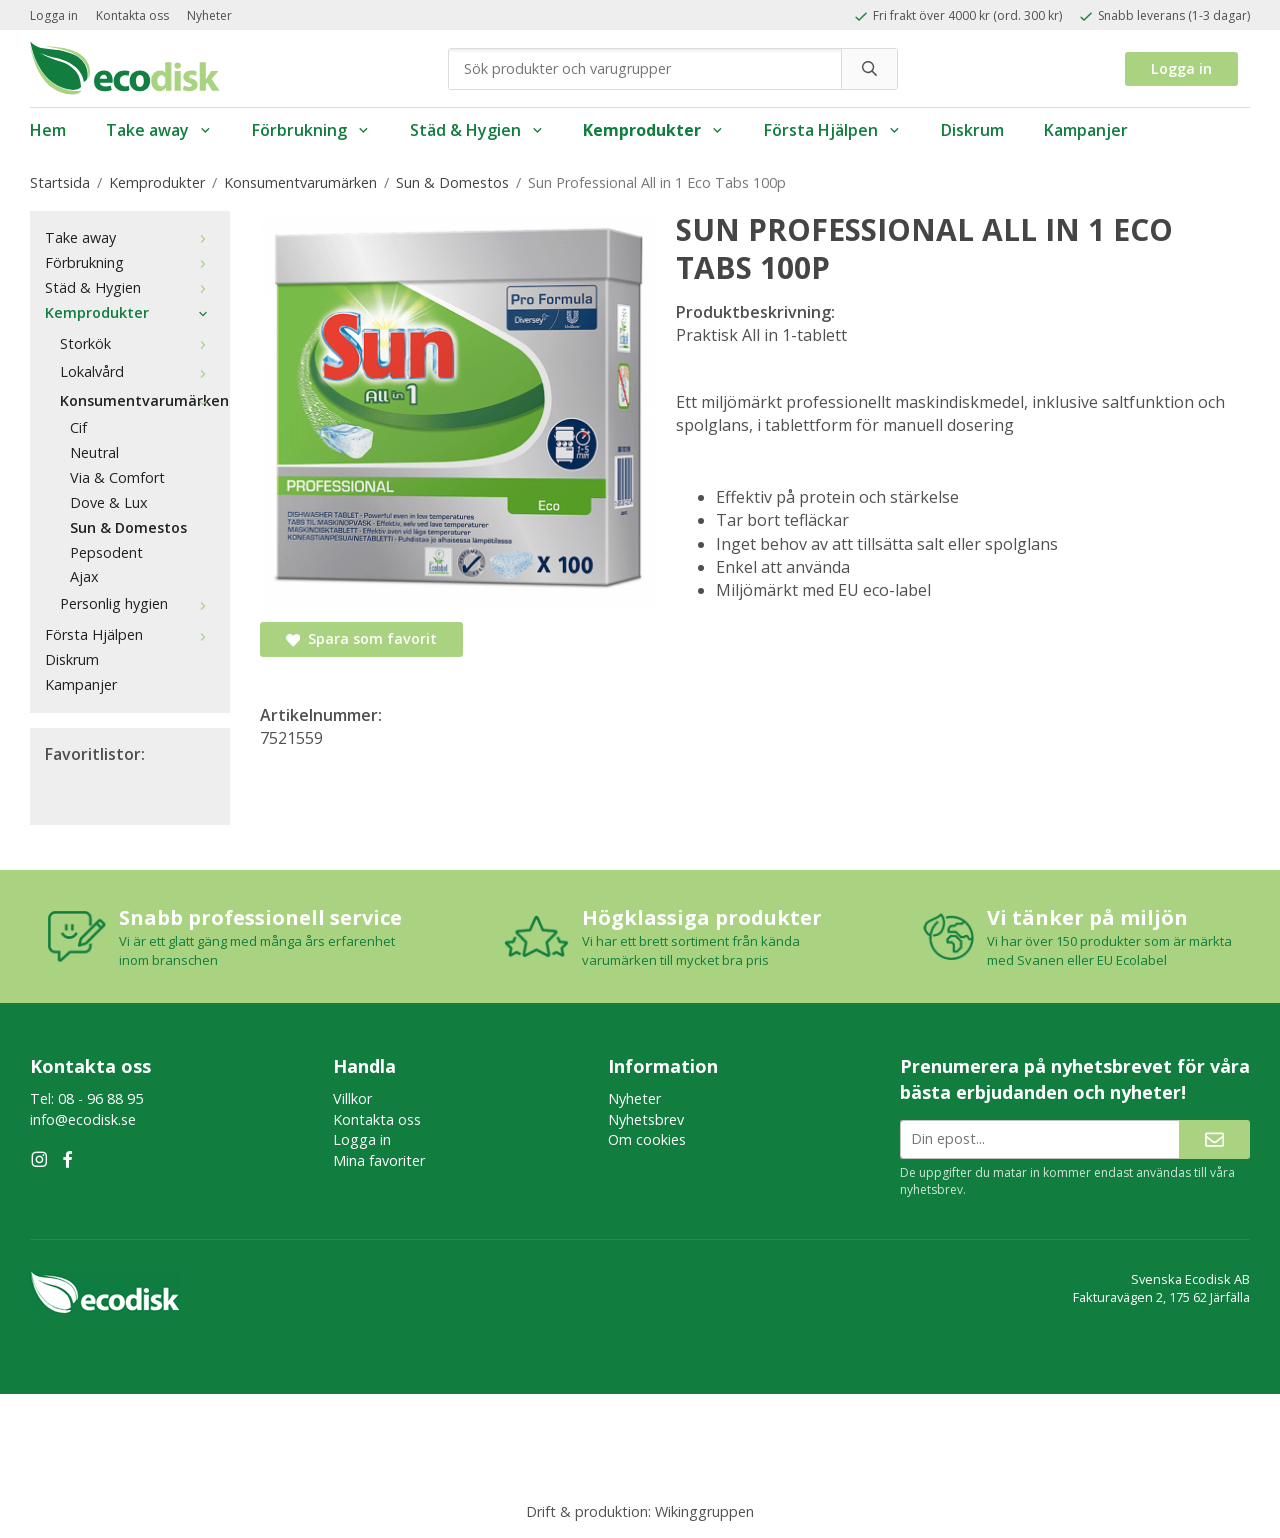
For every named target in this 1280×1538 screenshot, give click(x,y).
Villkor (352, 1098)
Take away (159, 130)
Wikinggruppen (704, 1511)
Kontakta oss (132, 15)
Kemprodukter (653, 130)
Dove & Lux (109, 502)
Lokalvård (137, 371)
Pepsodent (106, 552)
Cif (78, 427)
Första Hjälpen (832, 130)
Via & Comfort (117, 477)
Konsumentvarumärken (137, 400)
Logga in (54, 15)
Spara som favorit (361, 638)
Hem (48, 130)
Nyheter (209, 15)
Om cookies (647, 1139)
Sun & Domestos (128, 527)
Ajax (84, 576)
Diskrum (972, 130)
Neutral (94, 452)
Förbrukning (311, 130)
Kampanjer (1086, 130)
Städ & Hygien (477, 130)
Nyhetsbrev (646, 1119)
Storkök (137, 343)
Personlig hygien (137, 603)
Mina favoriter (379, 1160)
